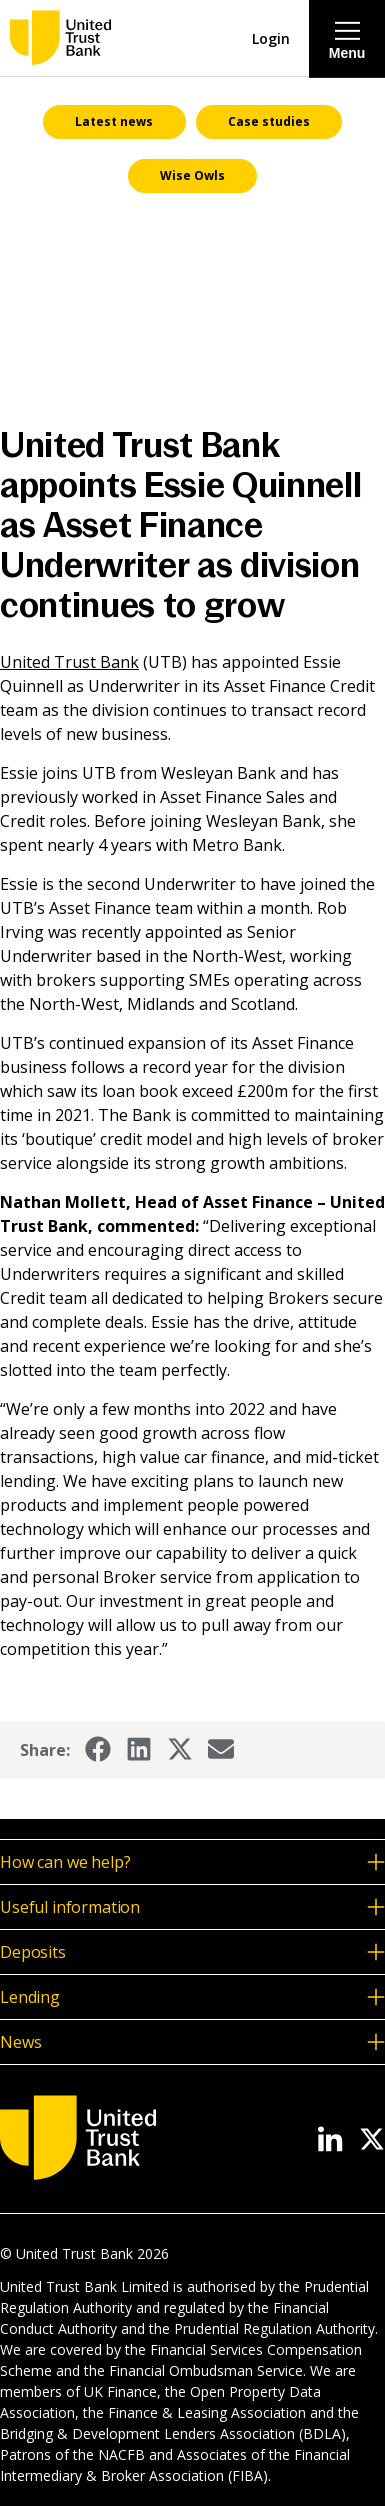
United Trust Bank (69, 662)
